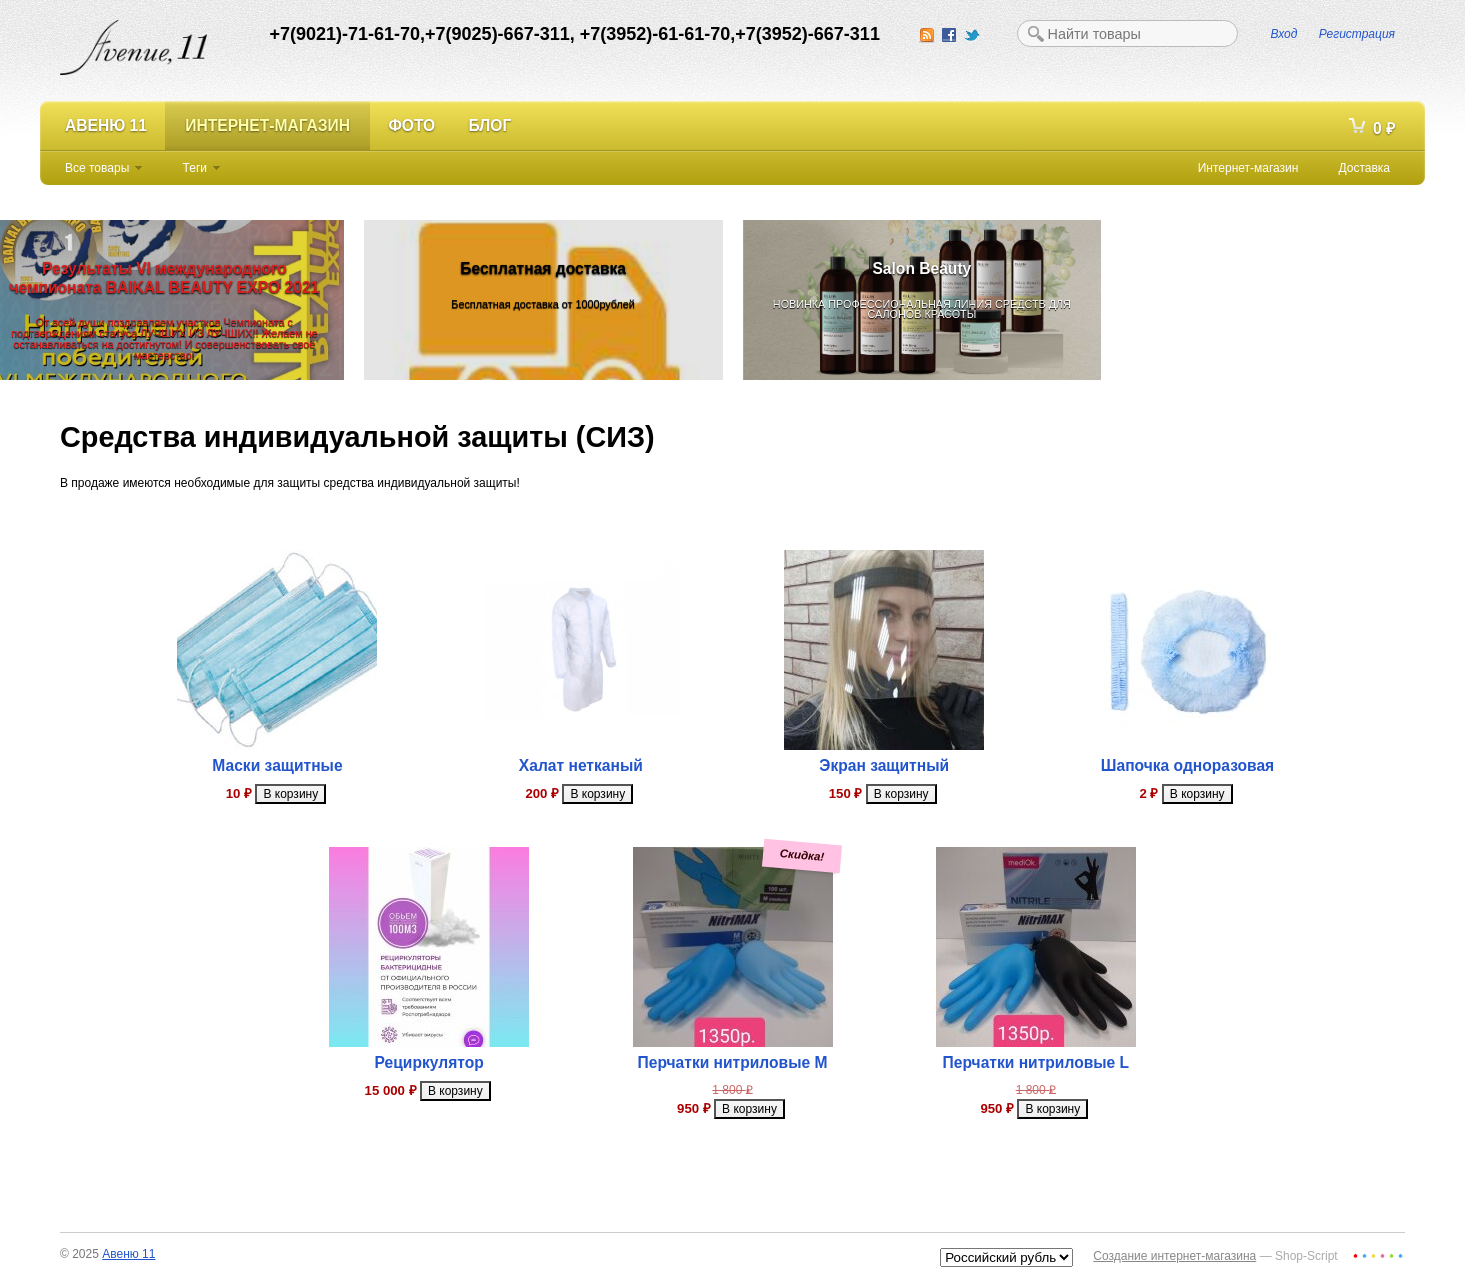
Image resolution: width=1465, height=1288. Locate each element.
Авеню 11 (106, 125)
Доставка (1364, 168)
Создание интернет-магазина (1174, 1256)
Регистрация (1357, 34)
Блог (490, 125)
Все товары (97, 168)
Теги (195, 168)
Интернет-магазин (267, 125)
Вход (1284, 34)
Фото (411, 125)
